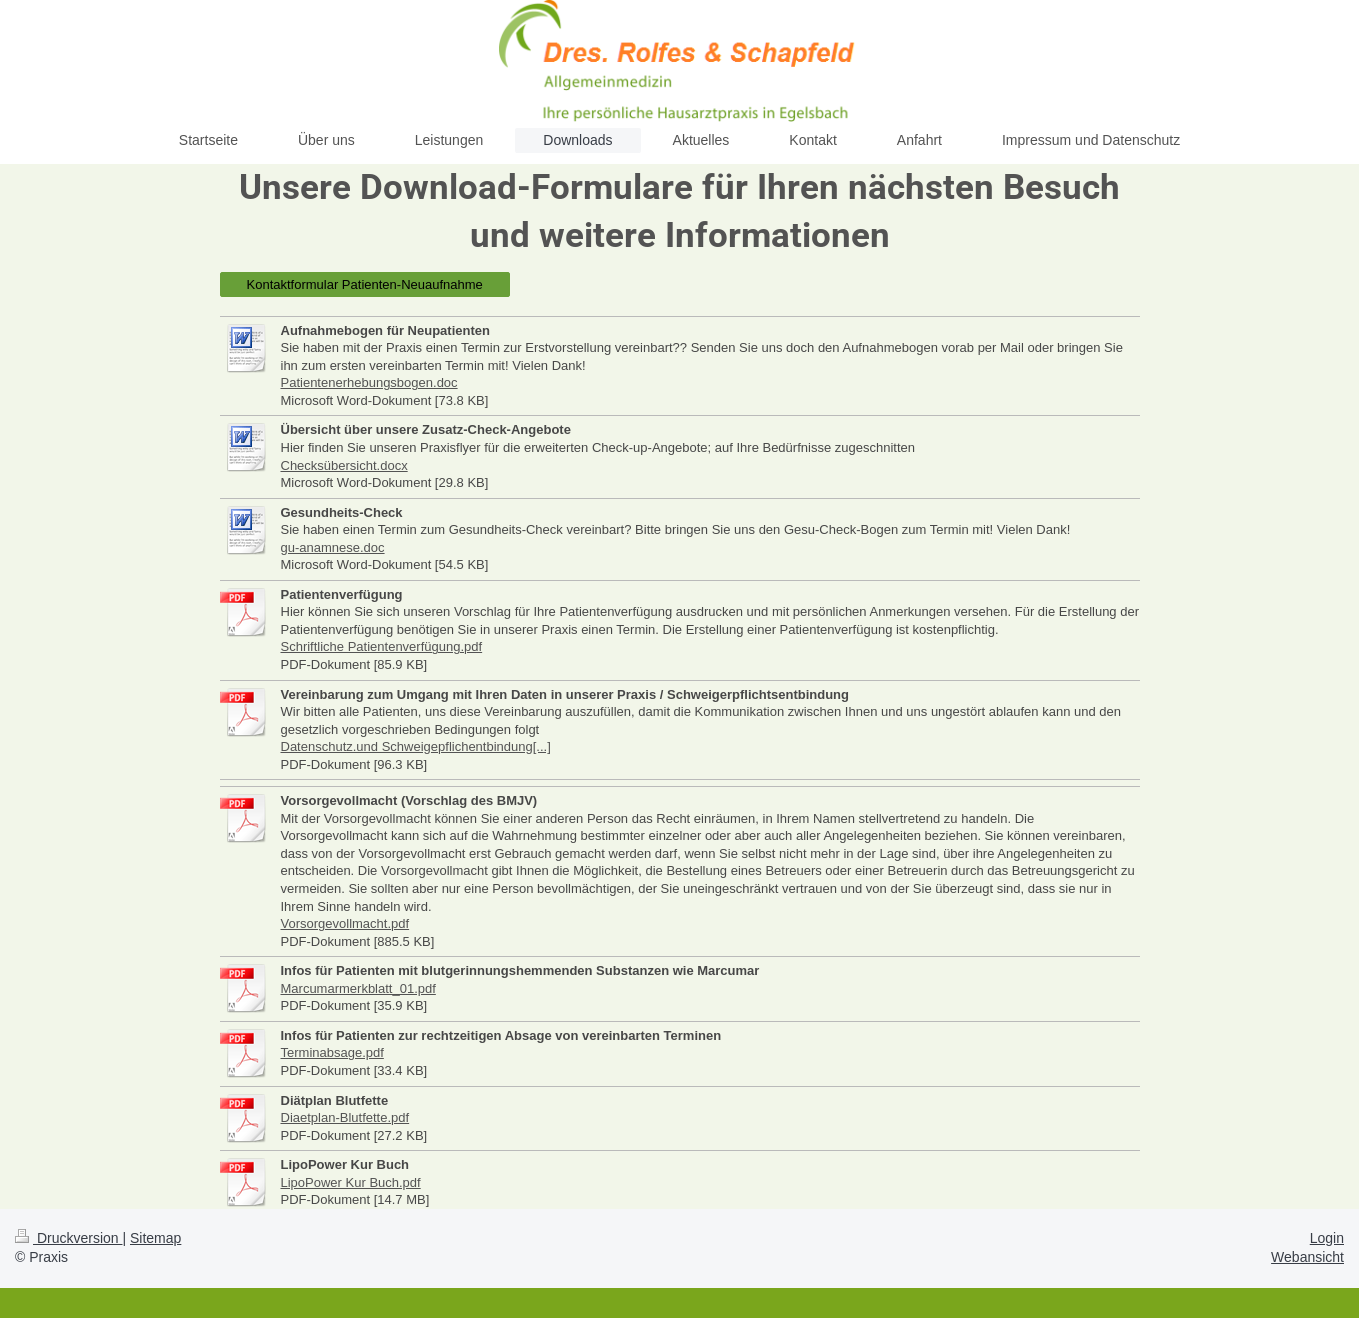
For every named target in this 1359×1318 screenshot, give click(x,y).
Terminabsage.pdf (332, 1052)
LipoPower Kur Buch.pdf (351, 1182)
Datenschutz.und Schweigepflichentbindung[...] (416, 746)
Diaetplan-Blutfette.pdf (345, 1117)
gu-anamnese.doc (333, 547)
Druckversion (68, 1238)
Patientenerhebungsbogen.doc (369, 382)
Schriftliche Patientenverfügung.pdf (382, 646)
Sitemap (155, 1238)
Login (1327, 1238)
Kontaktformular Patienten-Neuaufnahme (365, 284)
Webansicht (1307, 1257)
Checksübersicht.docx (344, 465)
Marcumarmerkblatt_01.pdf (358, 988)
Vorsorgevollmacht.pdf (345, 923)
